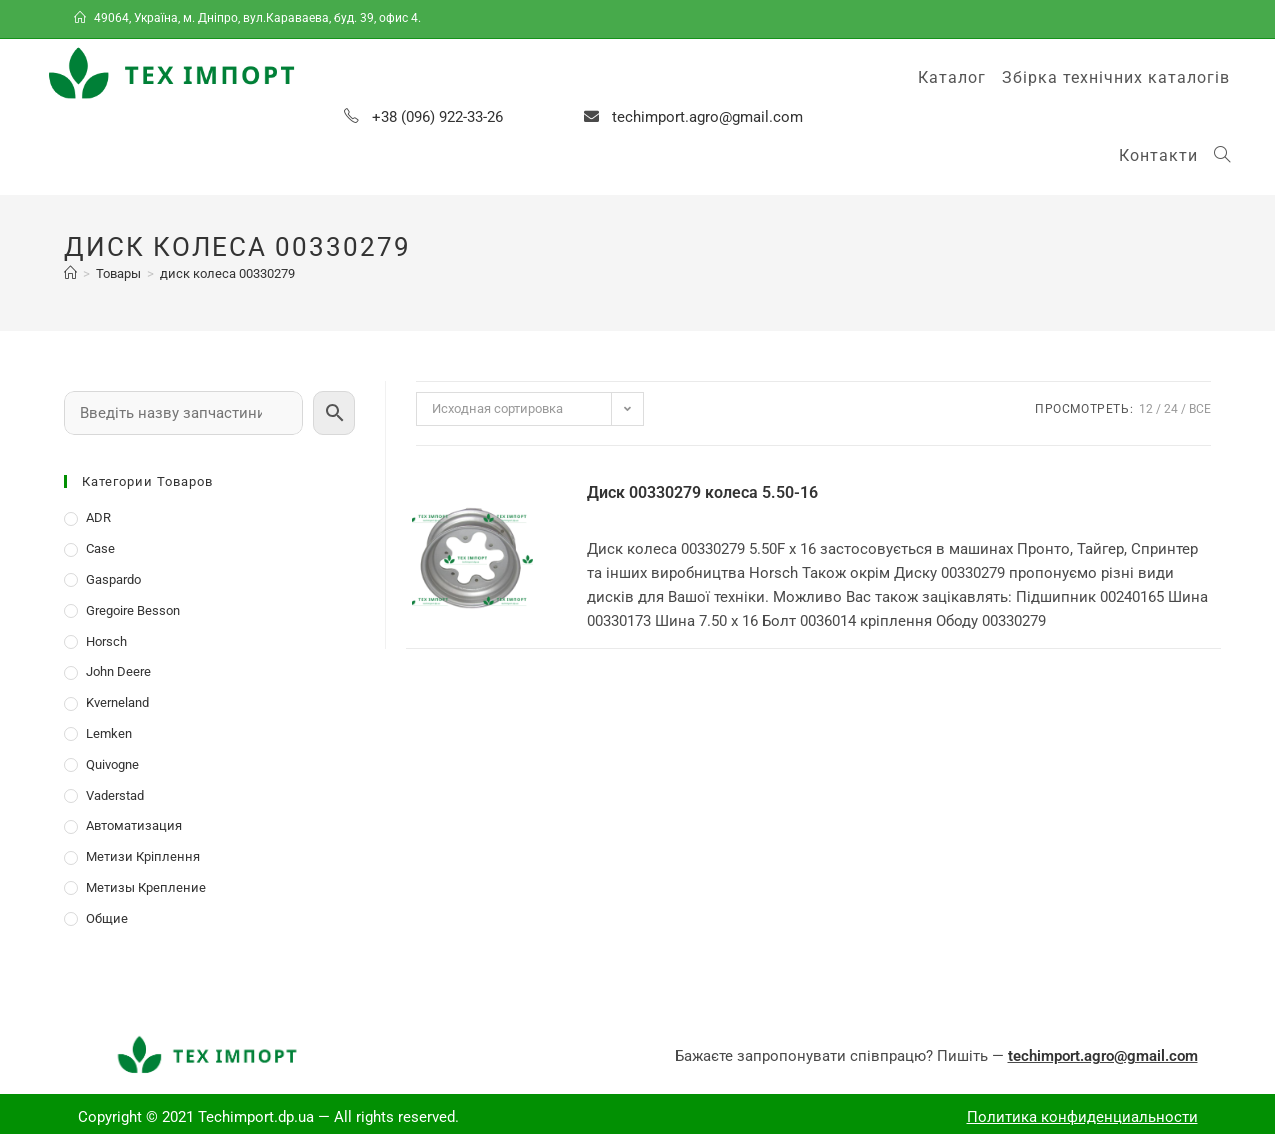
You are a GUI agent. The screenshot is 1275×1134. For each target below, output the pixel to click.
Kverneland (117, 702)
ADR (98, 517)
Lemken (109, 733)
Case (100, 548)
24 (1171, 409)
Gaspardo (113, 579)
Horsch (106, 641)
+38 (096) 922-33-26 (437, 117)
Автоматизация (134, 825)
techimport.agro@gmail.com (707, 117)
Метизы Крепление (146, 887)
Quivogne (112, 764)
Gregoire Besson (133, 610)
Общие (107, 918)
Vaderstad (115, 795)
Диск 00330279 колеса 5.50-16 (702, 492)
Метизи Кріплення (143, 856)
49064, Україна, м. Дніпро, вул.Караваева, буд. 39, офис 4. (249, 18)
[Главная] (70, 273)
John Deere (118, 671)
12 (1146, 409)
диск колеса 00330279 (227, 273)
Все (1200, 409)
